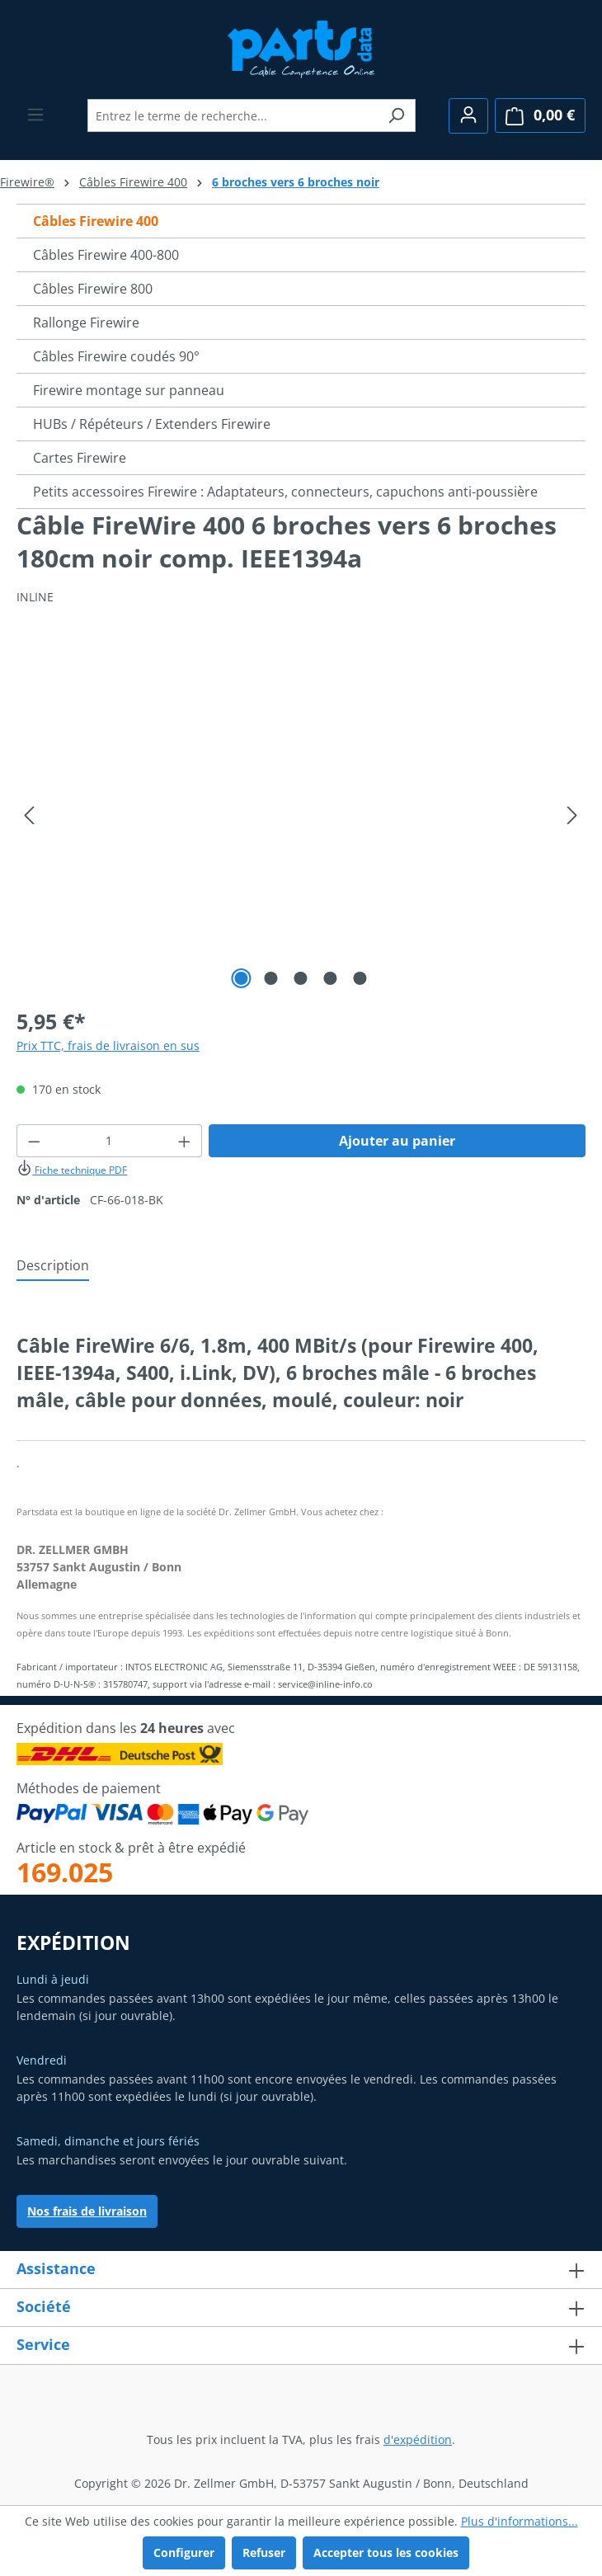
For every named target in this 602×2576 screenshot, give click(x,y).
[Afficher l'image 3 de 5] (301, 978)
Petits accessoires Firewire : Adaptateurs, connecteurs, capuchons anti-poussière (285, 492)
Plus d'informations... (519, 2521)
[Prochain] (572, 815)
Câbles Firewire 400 (95, 221)
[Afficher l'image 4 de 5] (330, 978)
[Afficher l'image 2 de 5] (271, 978)
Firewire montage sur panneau (128, 390)
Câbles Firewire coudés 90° (116, 356)
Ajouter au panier (397, 1141)
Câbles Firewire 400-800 (106, 255)
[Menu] (35, 114)
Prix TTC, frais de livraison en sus (108, 1045)
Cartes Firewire (79, 458)
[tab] (52, 1266)
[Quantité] (109, 1140)
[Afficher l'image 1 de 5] (241, 978)
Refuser (263, 2552)
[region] (301, 815)
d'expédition (417, 2439)
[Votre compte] (468, 116)
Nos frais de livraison (87, 2211)
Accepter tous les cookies (386, 2552)
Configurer (183, 2552)
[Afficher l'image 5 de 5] (360, 978)
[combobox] (232, 115)
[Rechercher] (396, 115)
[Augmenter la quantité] (184, 1140)
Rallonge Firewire (86, 322)
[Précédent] (28, 815)
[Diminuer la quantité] (33, 1140)
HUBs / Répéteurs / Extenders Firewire (151, 424)
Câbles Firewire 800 (93, 289)
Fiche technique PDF (71, 1170)
